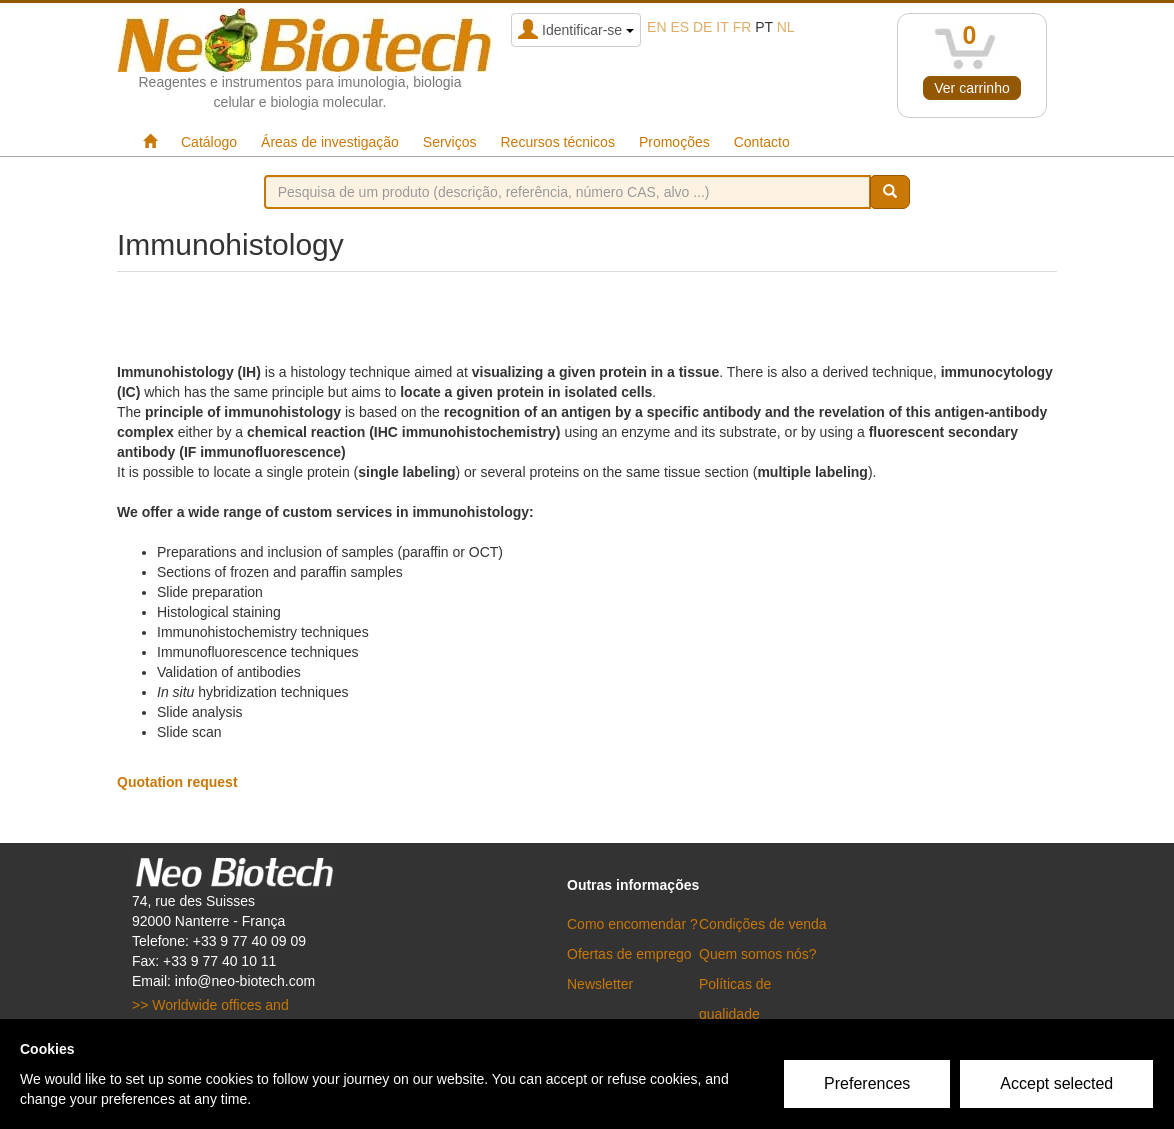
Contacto (762, 142)
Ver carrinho (971, 88)
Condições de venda (763, 924)
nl (786, 27)
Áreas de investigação (330, 142)
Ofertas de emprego (629, 954)
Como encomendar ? (632, 924)
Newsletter (600, 984)
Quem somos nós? (758, 954)
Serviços (450, 142)
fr (742, 27)
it (722, 27)
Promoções (674, 142)
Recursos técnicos (558, 142)
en (656, 27)
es (679, 27)
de (702, 27)
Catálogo (209, 142)
